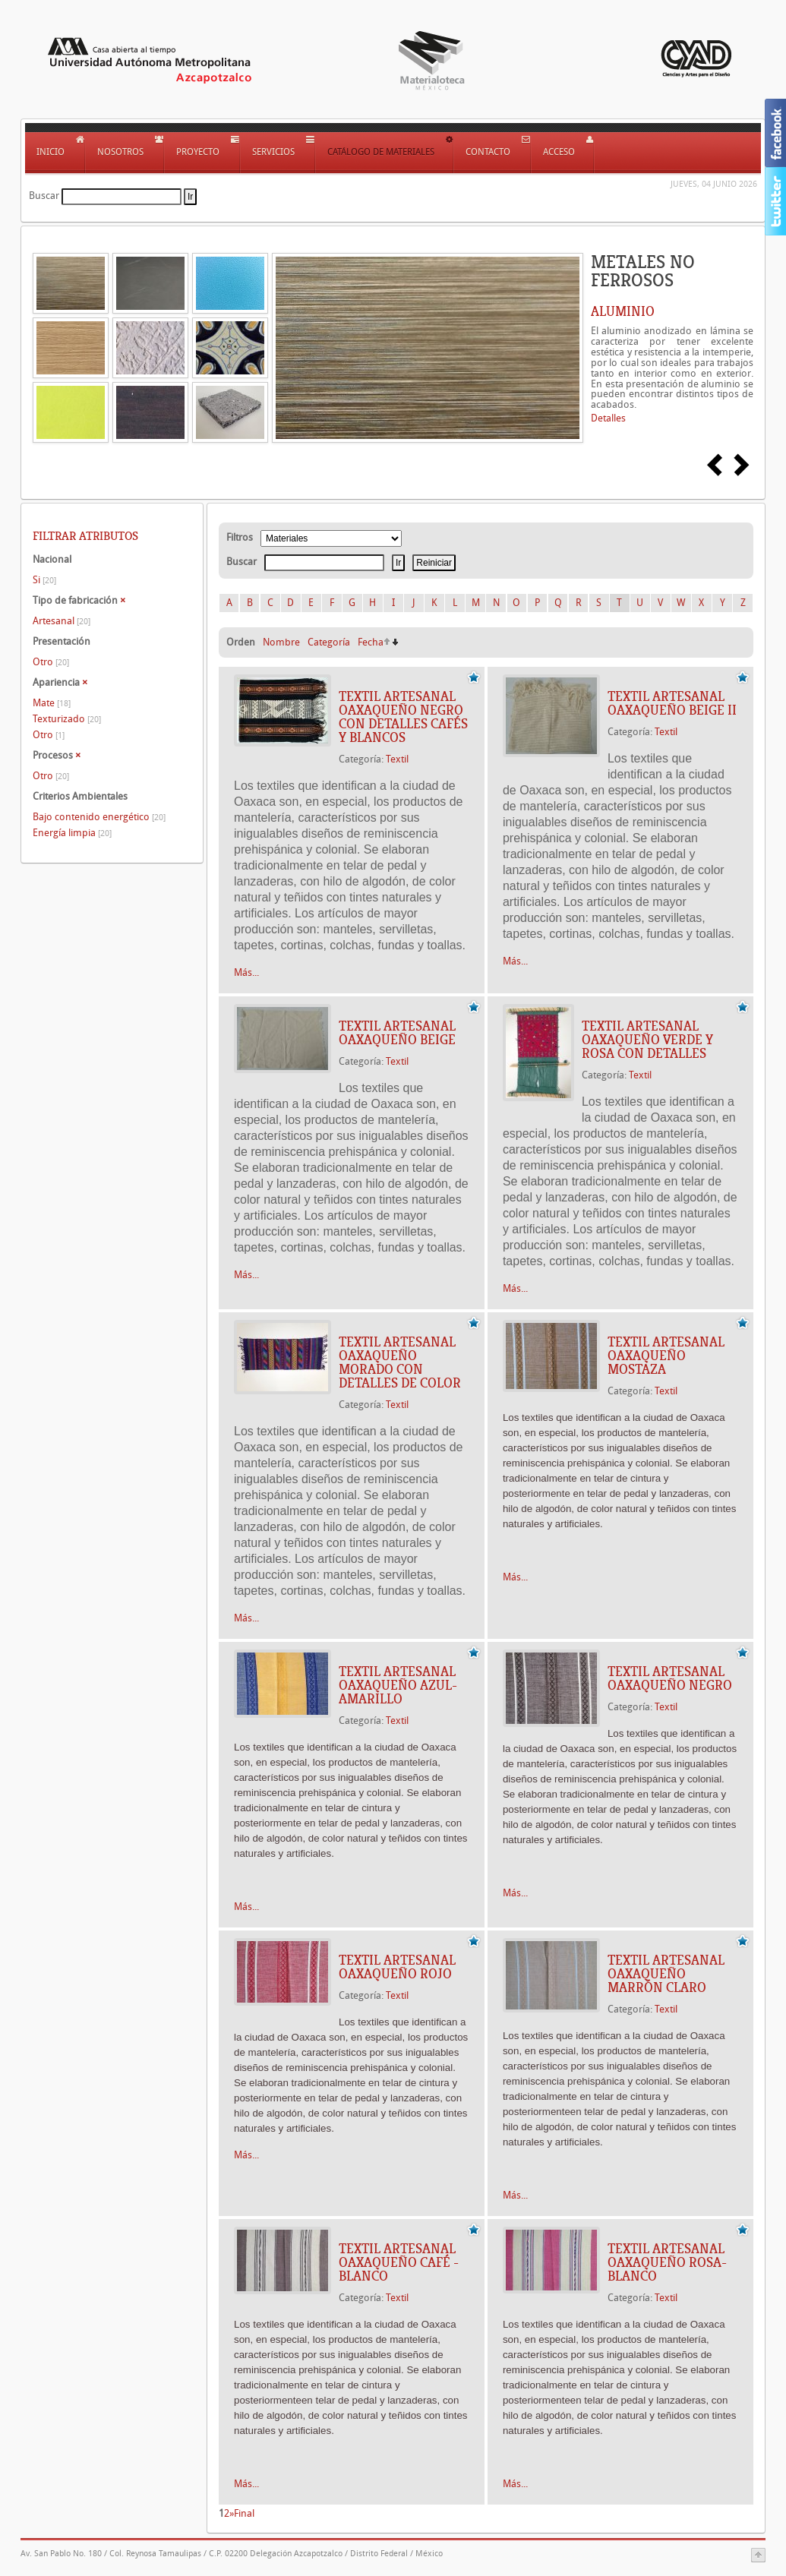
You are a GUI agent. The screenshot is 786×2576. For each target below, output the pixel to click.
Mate (52, 703)
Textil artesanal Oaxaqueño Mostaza (666, 1356)
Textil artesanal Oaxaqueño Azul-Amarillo (398, 1685)
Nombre (281, 642)
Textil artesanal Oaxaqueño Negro (670, 1678)
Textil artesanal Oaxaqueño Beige (397, 1033)
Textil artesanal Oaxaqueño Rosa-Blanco (667, 2262)
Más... (246, 972)
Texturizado (67, 718)
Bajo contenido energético (99, 816)
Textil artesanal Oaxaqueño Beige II (672, 703)
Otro (51, 662)
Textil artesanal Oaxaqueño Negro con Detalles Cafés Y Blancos (403, 717)
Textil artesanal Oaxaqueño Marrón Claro (666, 1974)
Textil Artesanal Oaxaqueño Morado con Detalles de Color (400, 1362)
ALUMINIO (623, 311)
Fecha (371, 642)
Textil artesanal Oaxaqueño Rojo (397, 1967)
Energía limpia (72, 832)
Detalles (608, 418)
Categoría (329, 642)
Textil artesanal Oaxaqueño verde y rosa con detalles (647, 1040)
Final (244, 2513)
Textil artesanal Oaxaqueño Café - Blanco (399, 2262)
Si (44, 580)
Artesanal (61, 621)
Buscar (44, 195)
